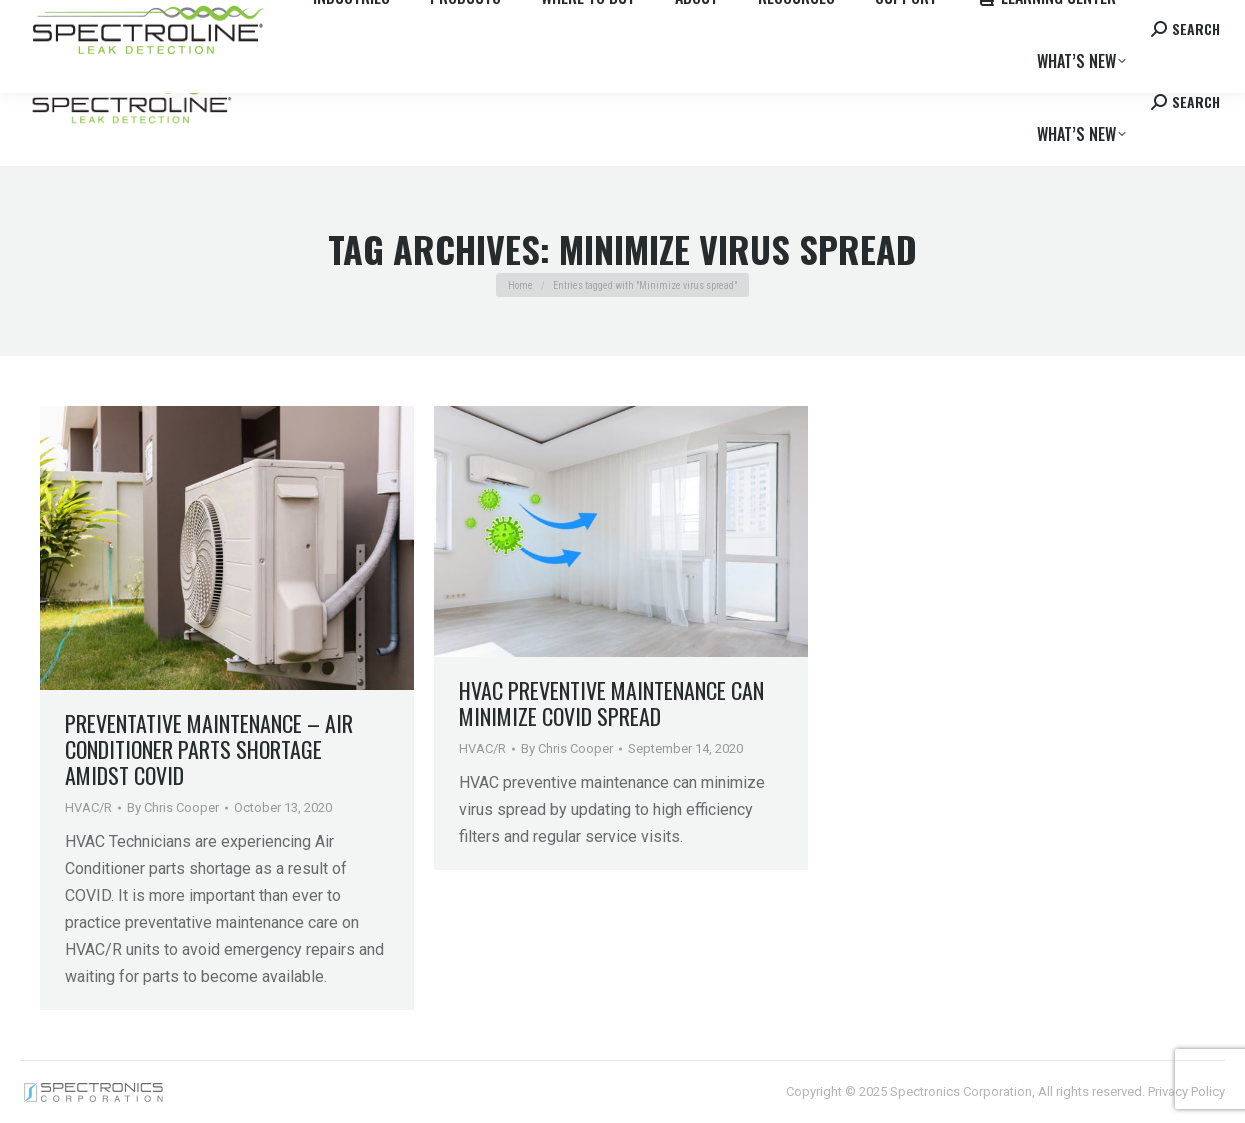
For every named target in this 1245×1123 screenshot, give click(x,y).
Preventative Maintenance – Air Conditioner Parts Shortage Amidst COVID (209, 749)
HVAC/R (88, 807)
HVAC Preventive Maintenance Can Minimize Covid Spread (611, 703)
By (173, 807)
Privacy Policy (1186, 1091)
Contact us (1066, 19)
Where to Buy (223, 19)
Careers (302, 19)
